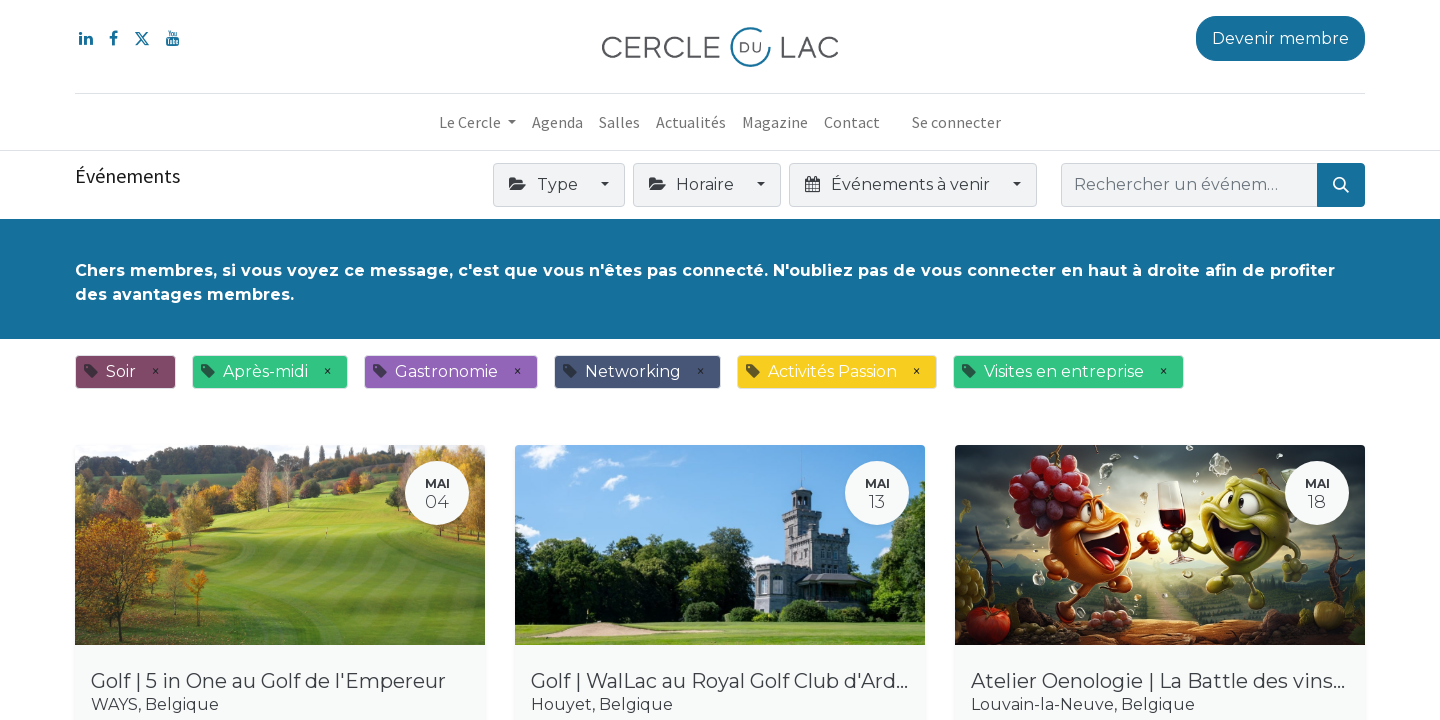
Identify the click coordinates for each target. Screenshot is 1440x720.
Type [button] (545, 184)
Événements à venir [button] (899, 184)
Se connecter (956, 122)
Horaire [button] (693, 184)
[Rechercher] (1341, 185)
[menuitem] (557, 122)
